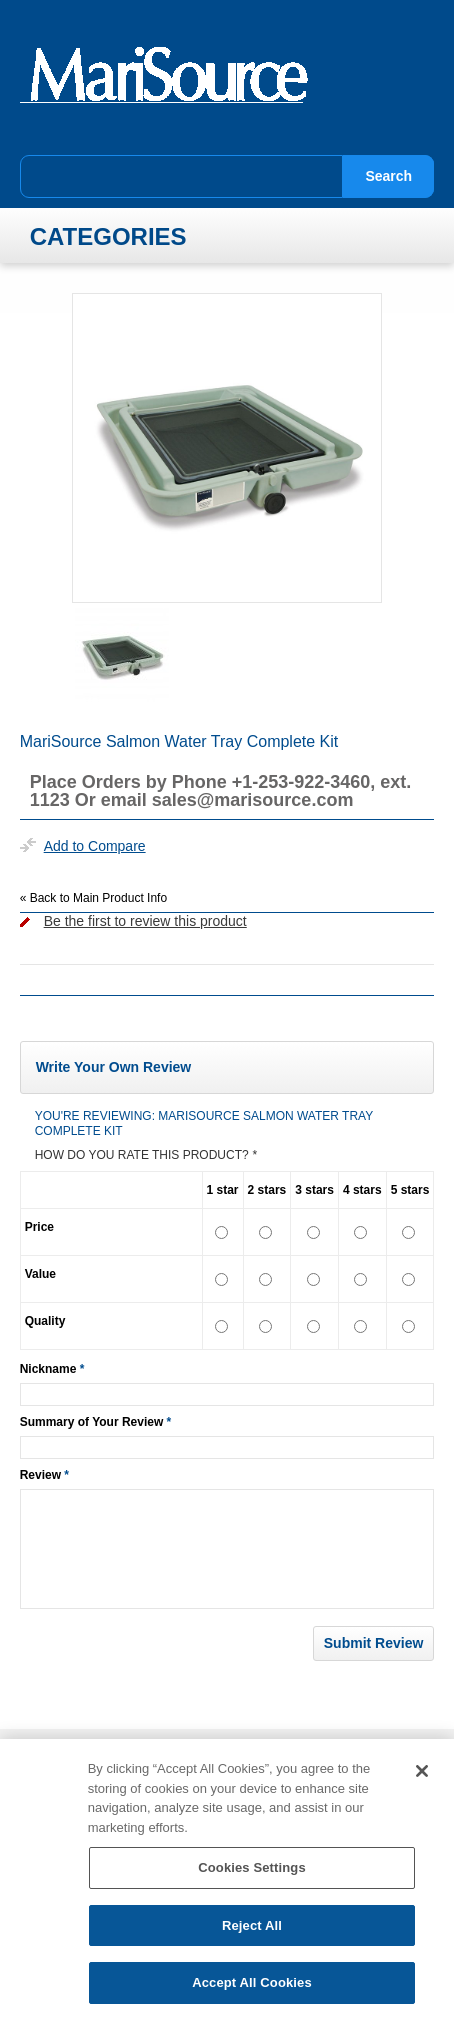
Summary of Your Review (92, 1422)
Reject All (252, 1932)
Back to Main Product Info (93, 898)
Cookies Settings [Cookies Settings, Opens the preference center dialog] (252, 1874)
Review (40, 1475)
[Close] (422, 1778)
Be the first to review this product (145, 921)
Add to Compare (95, 846)
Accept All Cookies (252, 1990)
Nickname (48, 1369)
